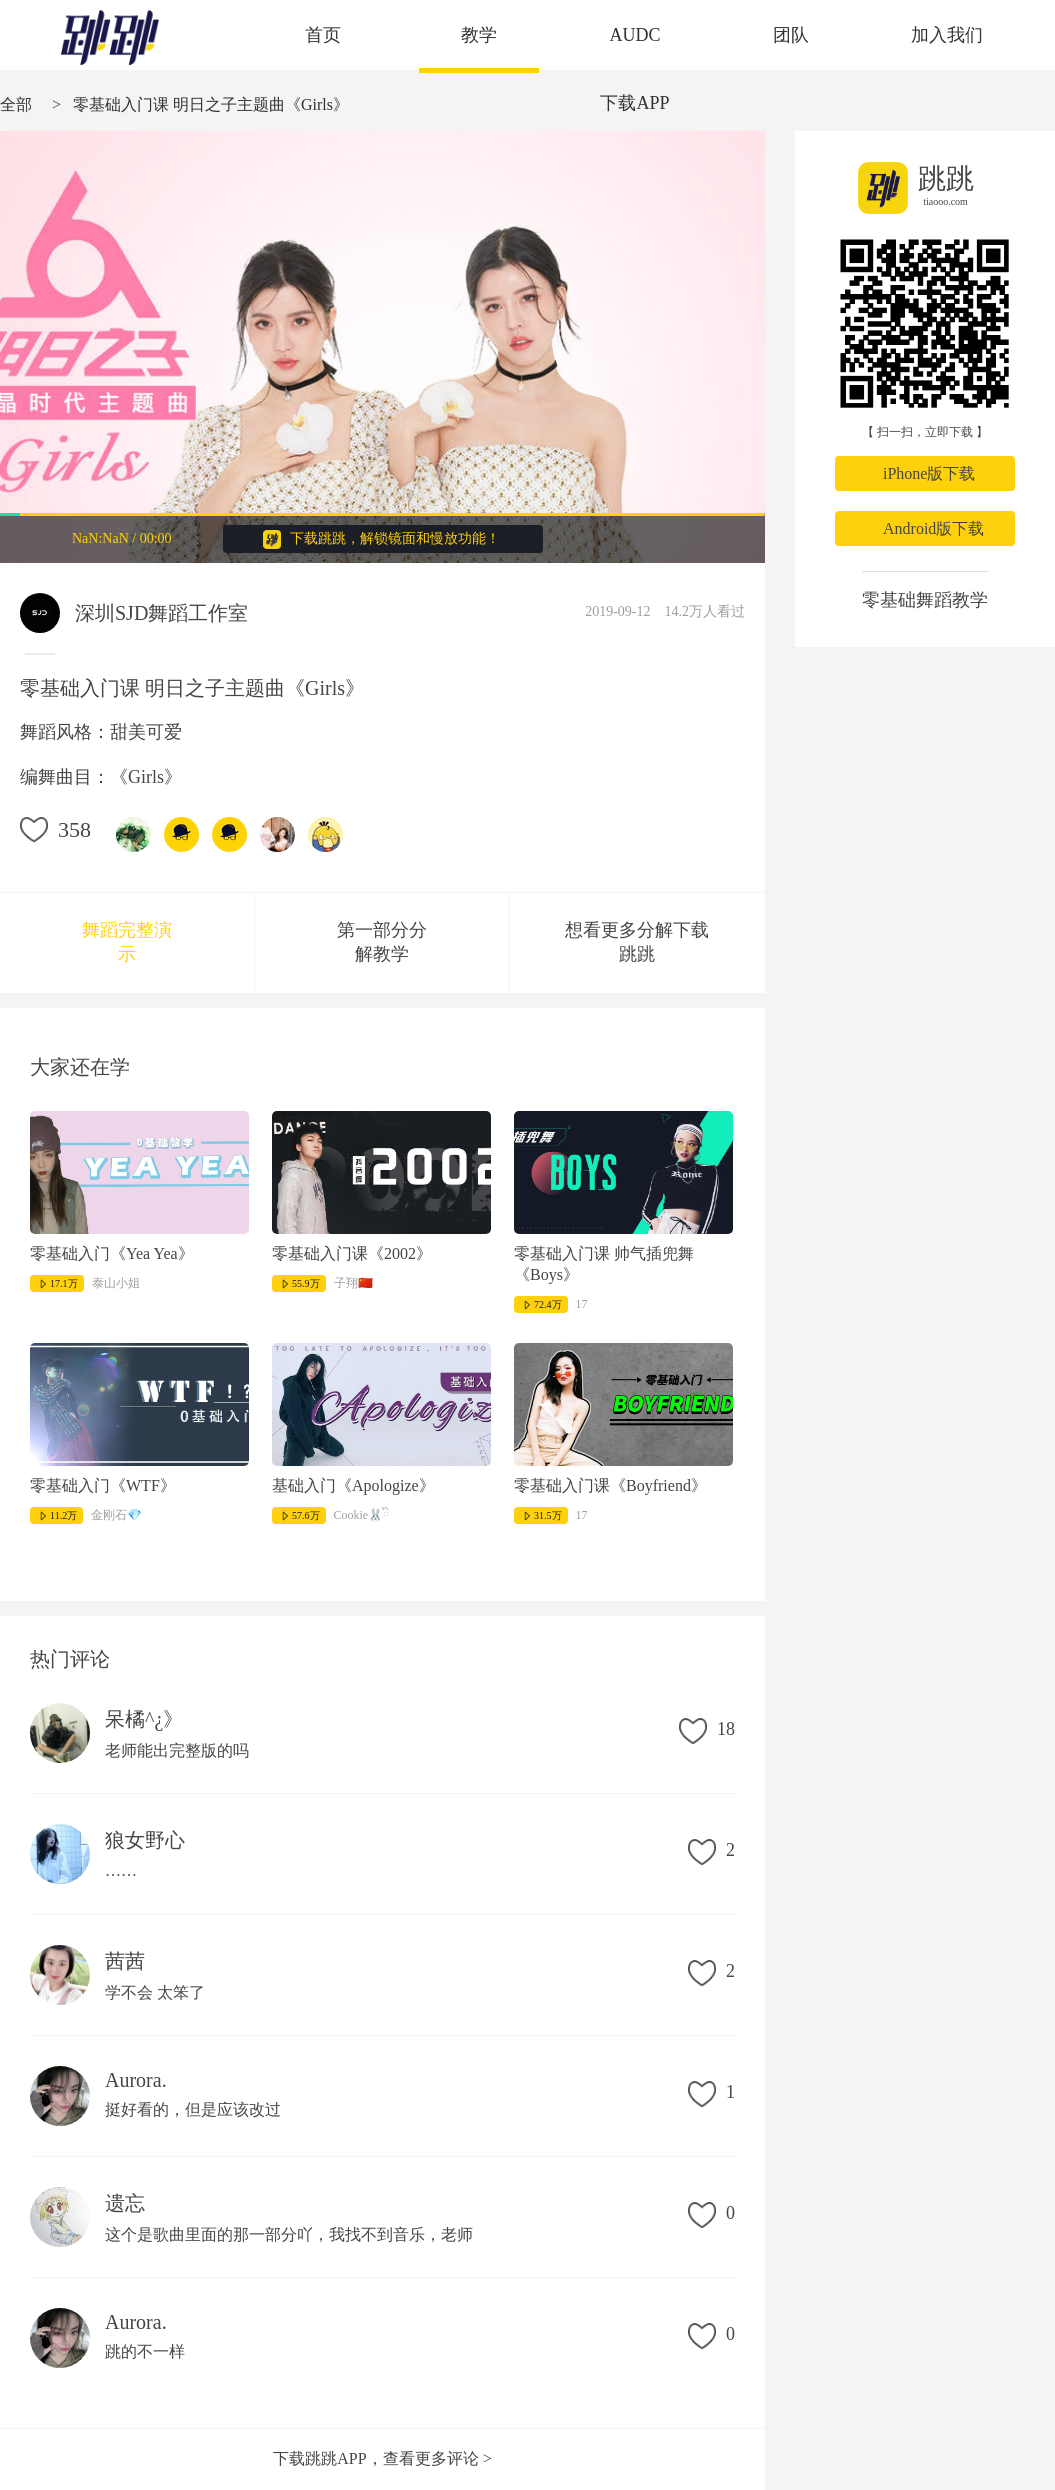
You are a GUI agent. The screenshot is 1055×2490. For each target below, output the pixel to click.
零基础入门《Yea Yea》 (112, 1253)
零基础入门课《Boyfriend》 (610, 1485)
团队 (791, 35)
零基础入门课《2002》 (352, 1253)
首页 (323, 35)
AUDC (634, 35)
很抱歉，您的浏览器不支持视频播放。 (382, 347)
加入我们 (947, 35)
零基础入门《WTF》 (103, 1485)
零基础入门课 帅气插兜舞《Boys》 (604, 1264)
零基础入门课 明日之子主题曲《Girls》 (211, 104)
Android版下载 (933, 528)
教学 (479, 35)
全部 (16, 104)
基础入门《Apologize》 (353, 1485)
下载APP (634, 103)
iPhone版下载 (929, 473)
